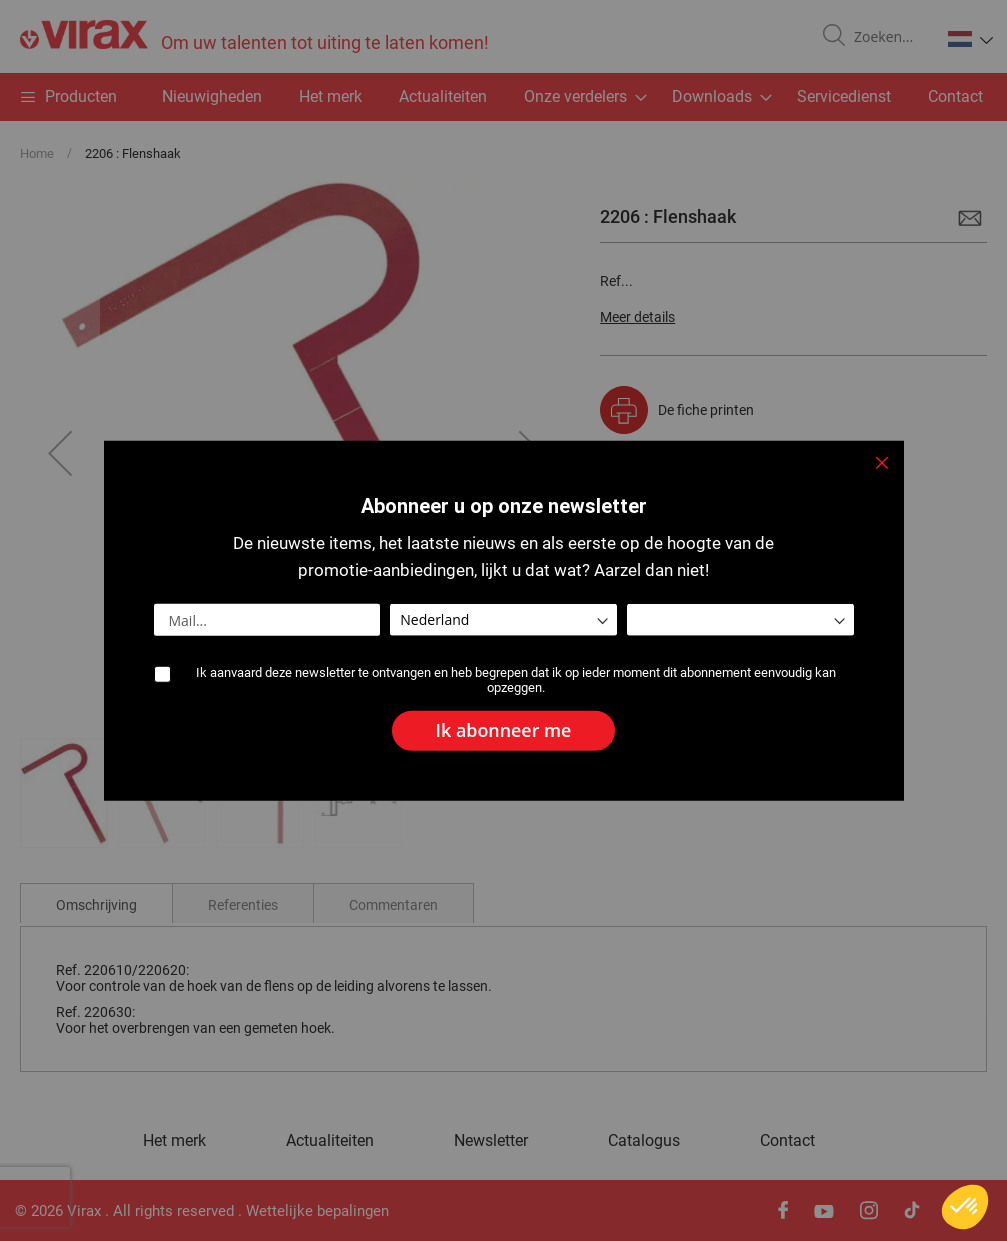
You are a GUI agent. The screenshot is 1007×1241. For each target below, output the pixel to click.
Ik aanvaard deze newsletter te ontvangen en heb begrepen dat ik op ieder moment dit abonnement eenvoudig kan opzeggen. (516, 680)
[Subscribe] (504, 731)
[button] (965, 1207)
